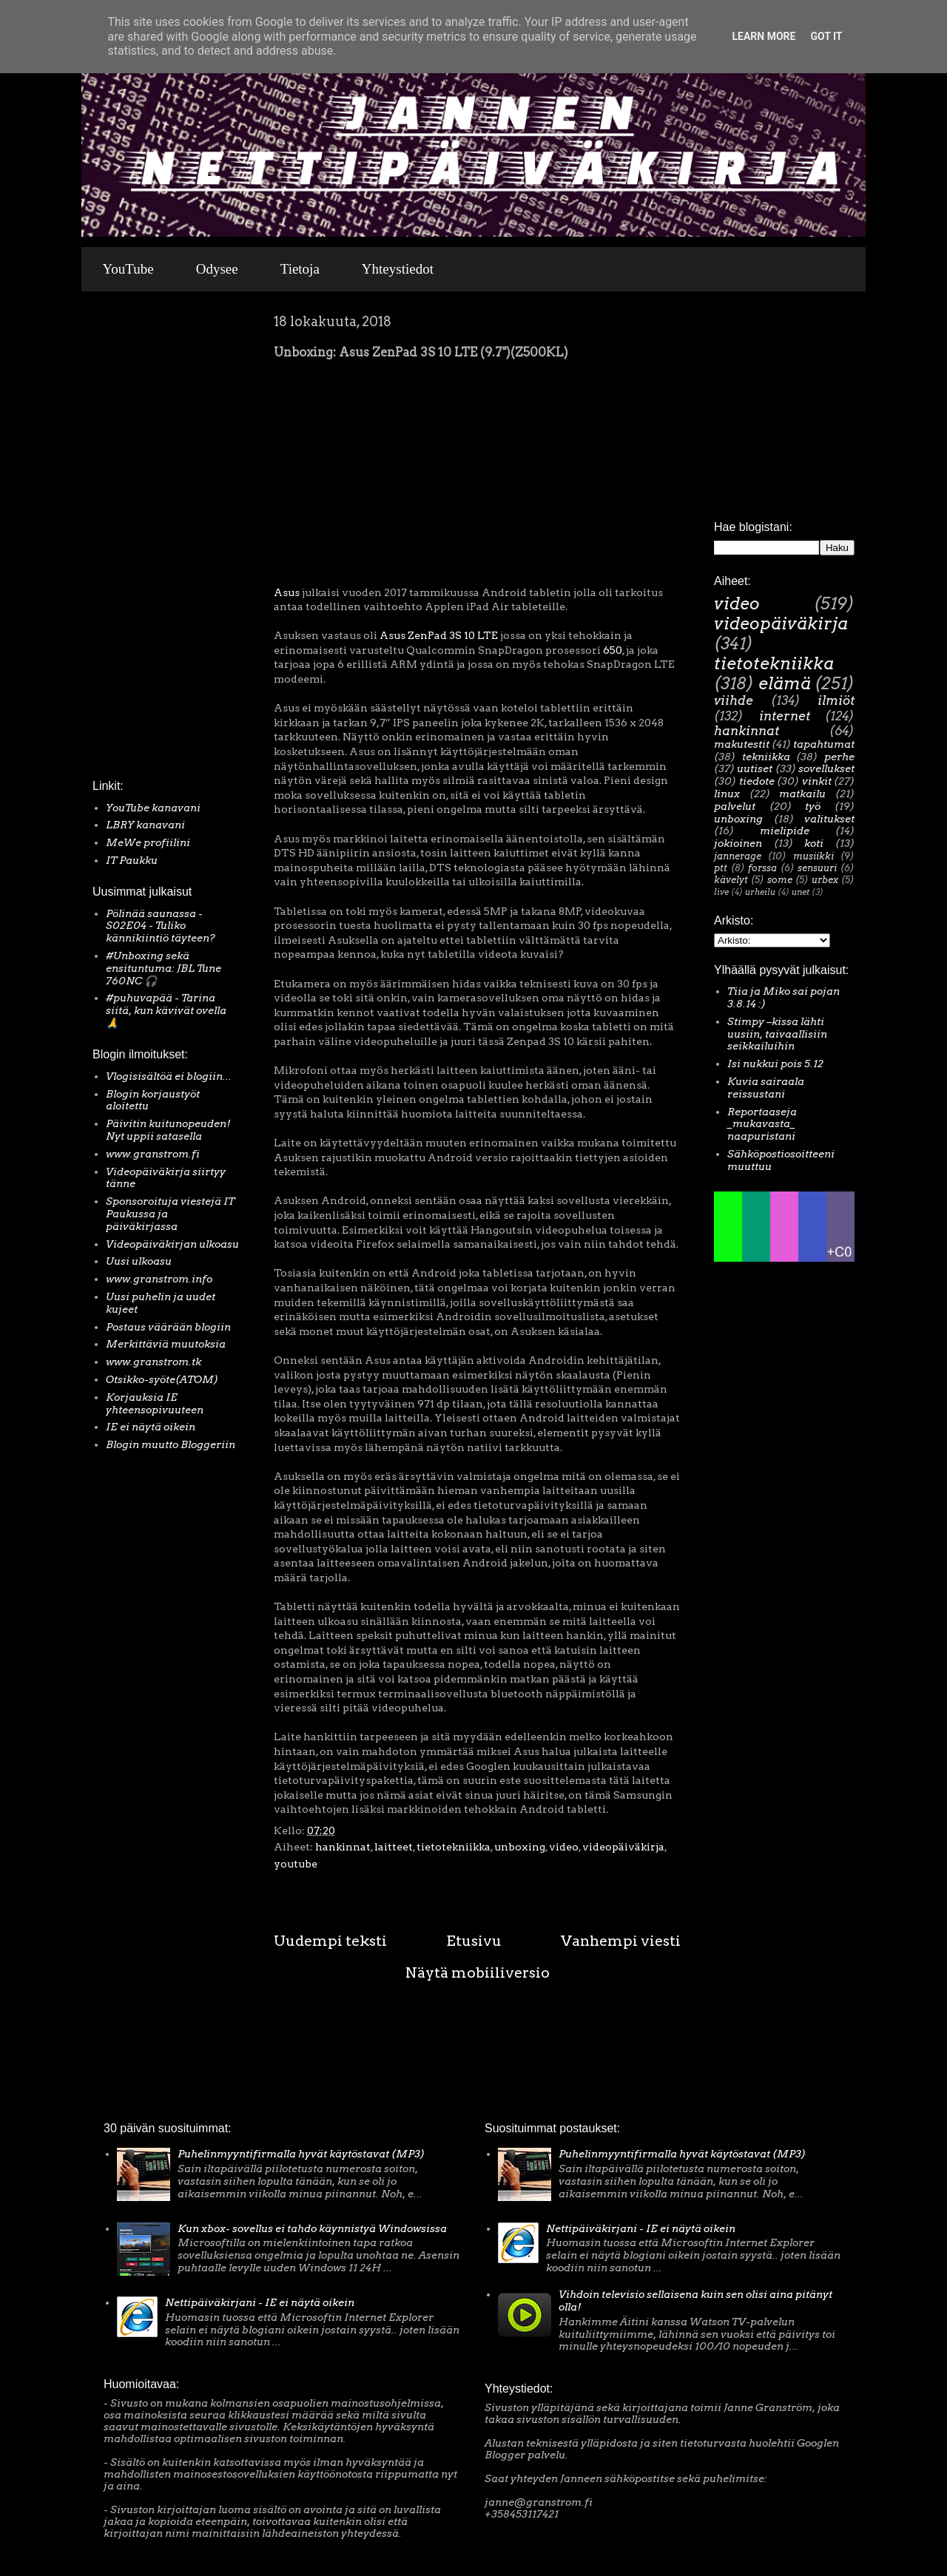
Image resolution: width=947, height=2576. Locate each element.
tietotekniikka (454, 1847)
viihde (733, 700)
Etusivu (474, 1941)
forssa (762, 867)
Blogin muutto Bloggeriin (170, 1444)
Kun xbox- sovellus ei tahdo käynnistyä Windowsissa (312, 2228)
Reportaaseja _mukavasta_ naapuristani (762, 1124)
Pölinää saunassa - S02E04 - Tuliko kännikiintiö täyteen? (160, 925)
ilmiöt (836, 700)
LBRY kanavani (145, 825)
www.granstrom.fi (153, 1154)
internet (784, 716)
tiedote (757, 781)
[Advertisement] (136, 539)
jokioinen (738, 843)
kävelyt (731, 879)
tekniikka (766, 757)
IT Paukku (132, 860)
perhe (839, 757)
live (721, 892)
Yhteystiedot (398, 269)
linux (727, 793)
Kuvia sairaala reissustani (765, 1087)
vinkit (817, 781)
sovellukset (826, 768)
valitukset (829, 819)
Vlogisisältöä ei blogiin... (169, 1076)
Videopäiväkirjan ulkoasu (172, 1244)
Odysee (217, 269)
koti (813, 843)
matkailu (802, 793)
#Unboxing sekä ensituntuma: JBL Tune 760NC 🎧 (163, 968)
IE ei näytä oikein (150, 1427)
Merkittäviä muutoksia (166, 1344)
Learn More (763, 36)
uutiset (754, 768)
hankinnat (343, 1847)
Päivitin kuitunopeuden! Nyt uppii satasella (168, 1130)
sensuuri (817, 867)
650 (612, 650)
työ (812, 806)
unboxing (519, 1847)
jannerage (737, 856)
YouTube (128, 269)
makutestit (741, 744)
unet (800, 892)
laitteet (393, 1847)
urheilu (760, 892)
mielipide (784, 830)
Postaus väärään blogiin (168, 1327)
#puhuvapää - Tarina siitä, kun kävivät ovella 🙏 (166, 1010)
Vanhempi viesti (621, 1941)
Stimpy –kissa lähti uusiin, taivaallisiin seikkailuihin (777, 1033)
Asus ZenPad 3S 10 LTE (439, 635)
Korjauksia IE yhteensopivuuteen (154, 1403)
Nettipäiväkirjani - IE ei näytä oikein (259, 2302)
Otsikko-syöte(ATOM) (162, 1379)
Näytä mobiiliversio (477, 1972)
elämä (784, 683)
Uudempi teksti (330, 1941)
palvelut (734, 806)
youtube (295, 1864)
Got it (826, 36)
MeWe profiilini (148, 842)
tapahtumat (824, 744)
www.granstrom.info (159, 1279)
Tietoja (300, 269)
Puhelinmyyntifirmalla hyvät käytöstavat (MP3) (301, 2154)
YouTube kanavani (153, 808)
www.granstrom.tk (153, 1362)
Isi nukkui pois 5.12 (775, 1063)
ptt (720, 867)
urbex (825, 879)
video (564, 1847)
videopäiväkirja (623, 1847)
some (779, 879)
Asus (287, 592)
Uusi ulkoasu (139, 1261)
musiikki (813, 856)
